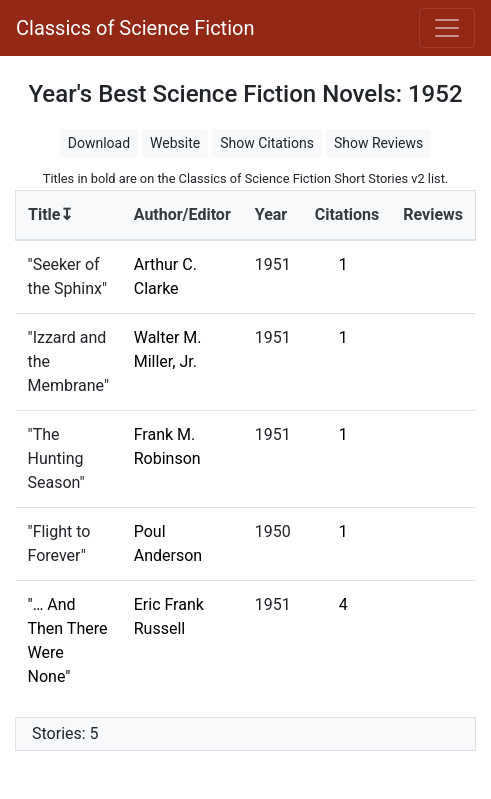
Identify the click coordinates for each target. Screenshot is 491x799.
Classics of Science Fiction (135, 28)
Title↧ (50, 214)
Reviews (433, 214)
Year (271, 214)
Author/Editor (182, 214)
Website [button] (175, 143)
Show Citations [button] (267, 143)
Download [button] (99, 143)
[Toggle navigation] (447, 28)
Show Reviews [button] (378, 143)
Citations (347, 214)
